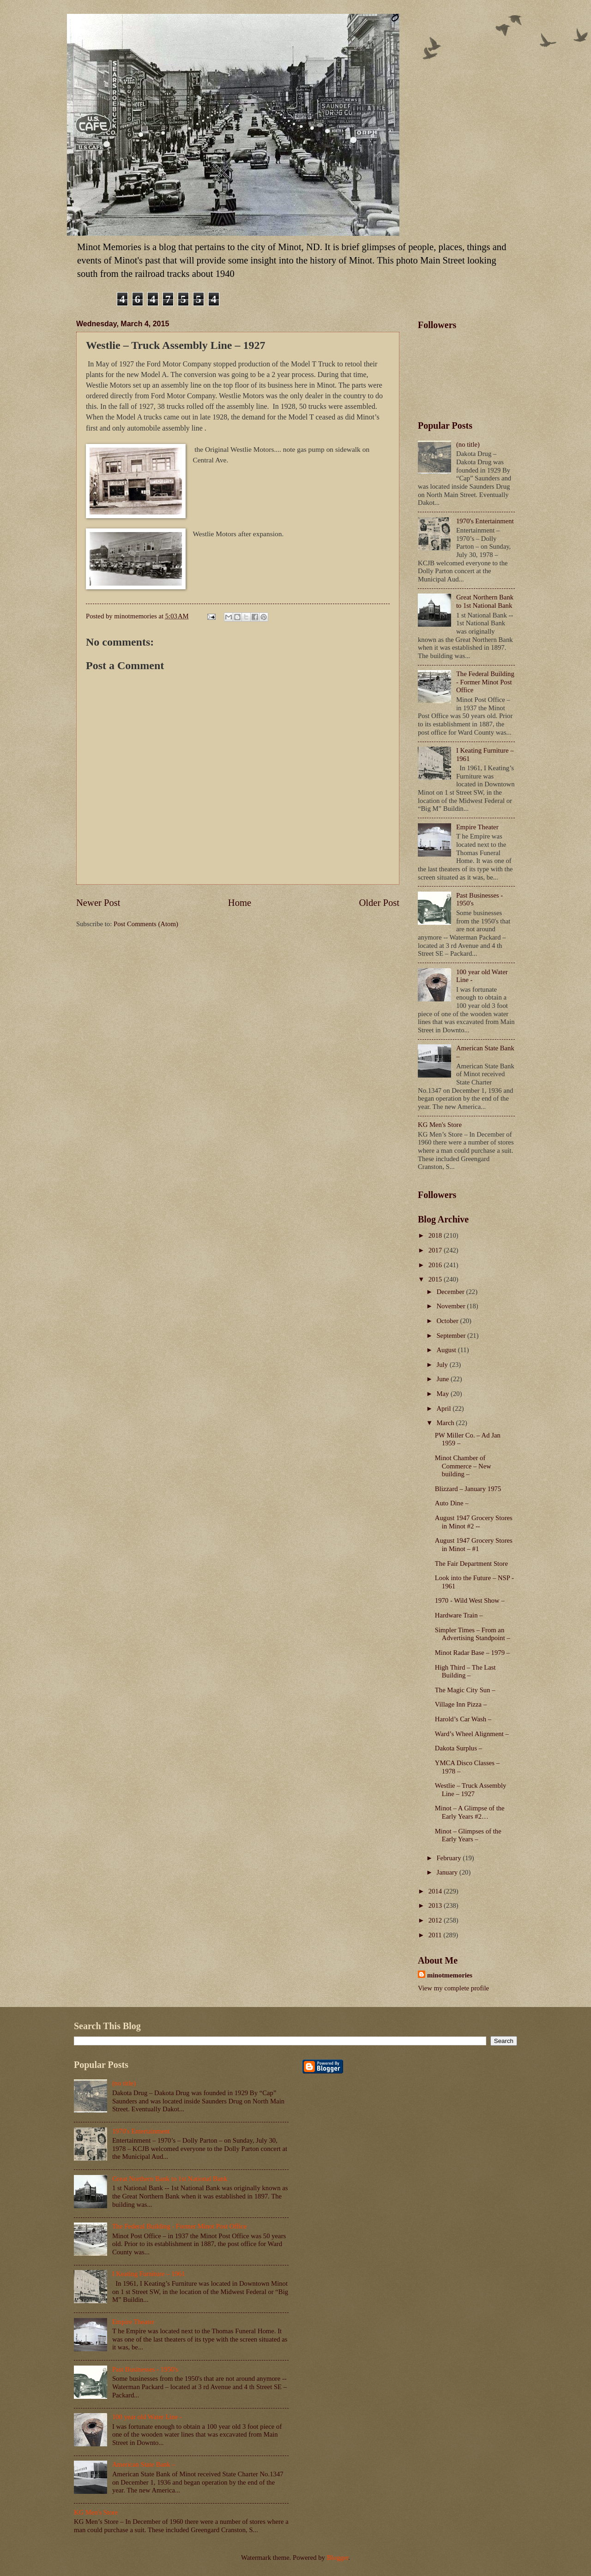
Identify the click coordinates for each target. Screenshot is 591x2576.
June (443, 1379)
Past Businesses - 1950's (145, 2369)
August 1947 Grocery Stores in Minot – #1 (474, 1544)
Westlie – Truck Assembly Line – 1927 (471, 1789)
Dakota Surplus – (458, 1748)
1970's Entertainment (485, 521)
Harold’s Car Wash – (463, 1719)
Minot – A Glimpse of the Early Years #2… (470, 1812)
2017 (436, 1250)
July (442, 1364)
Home (239, 903)
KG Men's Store (440, 1124)
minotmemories (449, 1975)
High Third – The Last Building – (465, 1671)
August (447, 1350)
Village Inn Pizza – (461, 1704)
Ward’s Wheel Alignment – (472, 1733)
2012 (436, 1920)
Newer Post (98, 903)
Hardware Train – (459, 1615)
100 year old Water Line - (147, 2416)
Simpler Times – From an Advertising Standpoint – (472, 1634)
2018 (436, 1235)
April (444, 1408)
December (451, 1291)
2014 (436, 1891)
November (451, 1306)
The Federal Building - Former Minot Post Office (485, 682)
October (448, 1320)
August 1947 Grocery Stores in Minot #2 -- (474, 1522)
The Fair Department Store (471, 1563)
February (449, 1858)
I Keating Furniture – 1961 (148, 2273)
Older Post (379, 903)
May (443, 1393)
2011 (436, 1935)
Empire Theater (477, 827)
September (451, 1335)
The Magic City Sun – (465, 1690)
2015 (436, 1279)
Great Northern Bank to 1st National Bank (484, 601)
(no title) (468, 444)
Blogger (338, 2557)
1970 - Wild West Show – (470, 1600)
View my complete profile (453, 1988)
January (447, 1872)
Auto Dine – (452, 1503)
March (446, 1422)
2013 (436, 1905)
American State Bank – (143, 2464)
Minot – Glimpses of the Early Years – (468, 1835)
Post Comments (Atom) (146, 924)
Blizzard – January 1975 (468, 1488)
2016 (436, 1265)
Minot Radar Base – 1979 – (472, 1652)
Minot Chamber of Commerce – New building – (463, 1466)
